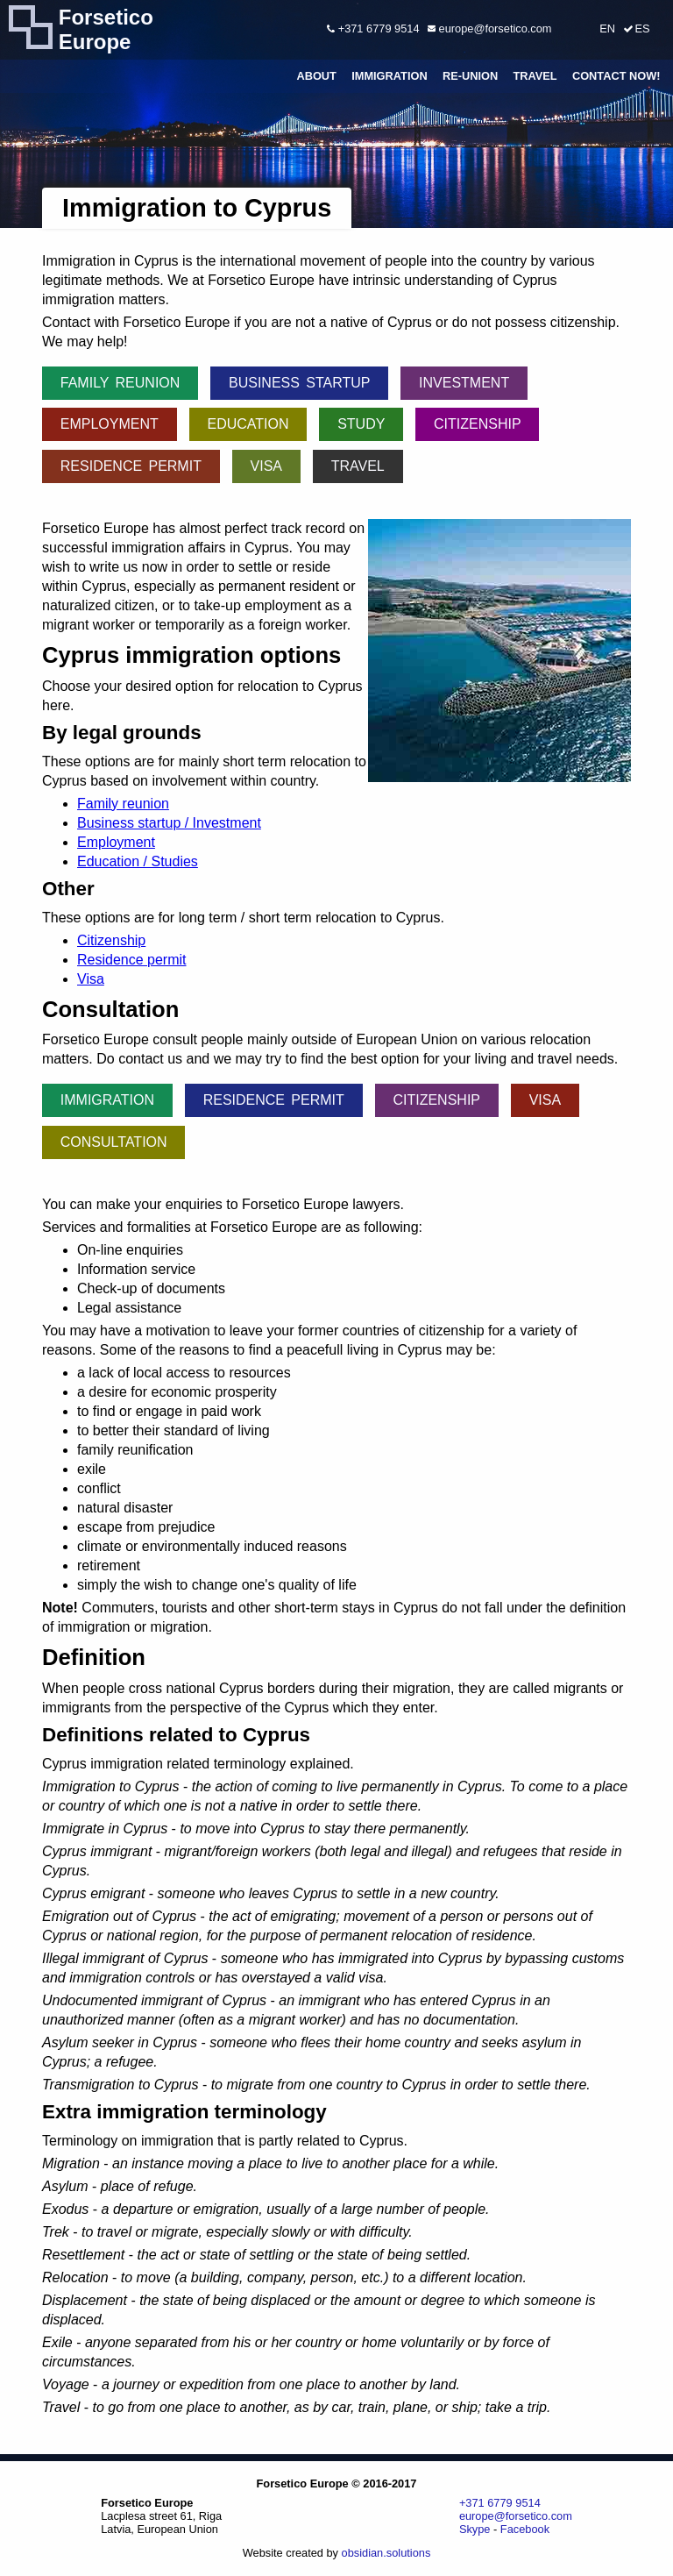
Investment (464, 382)
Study (361, 423)
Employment (109, 423)
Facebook (524, 2529)
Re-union (470, 75)
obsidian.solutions (386, 2552)
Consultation (113, 1142)
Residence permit (131, 466)
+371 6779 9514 (373, 28)
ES (641, 28)
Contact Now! (616, 75)
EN (607, 28)
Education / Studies (137, 861)
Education (247, 423)
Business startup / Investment (169, 822)
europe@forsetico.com (489, 28)
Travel (534, 75)
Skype (475, 2529)
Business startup (299, 382)
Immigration (389, 75)
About (316, 75)
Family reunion (120, 382)
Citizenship (477, 423)
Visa (266, 466)
